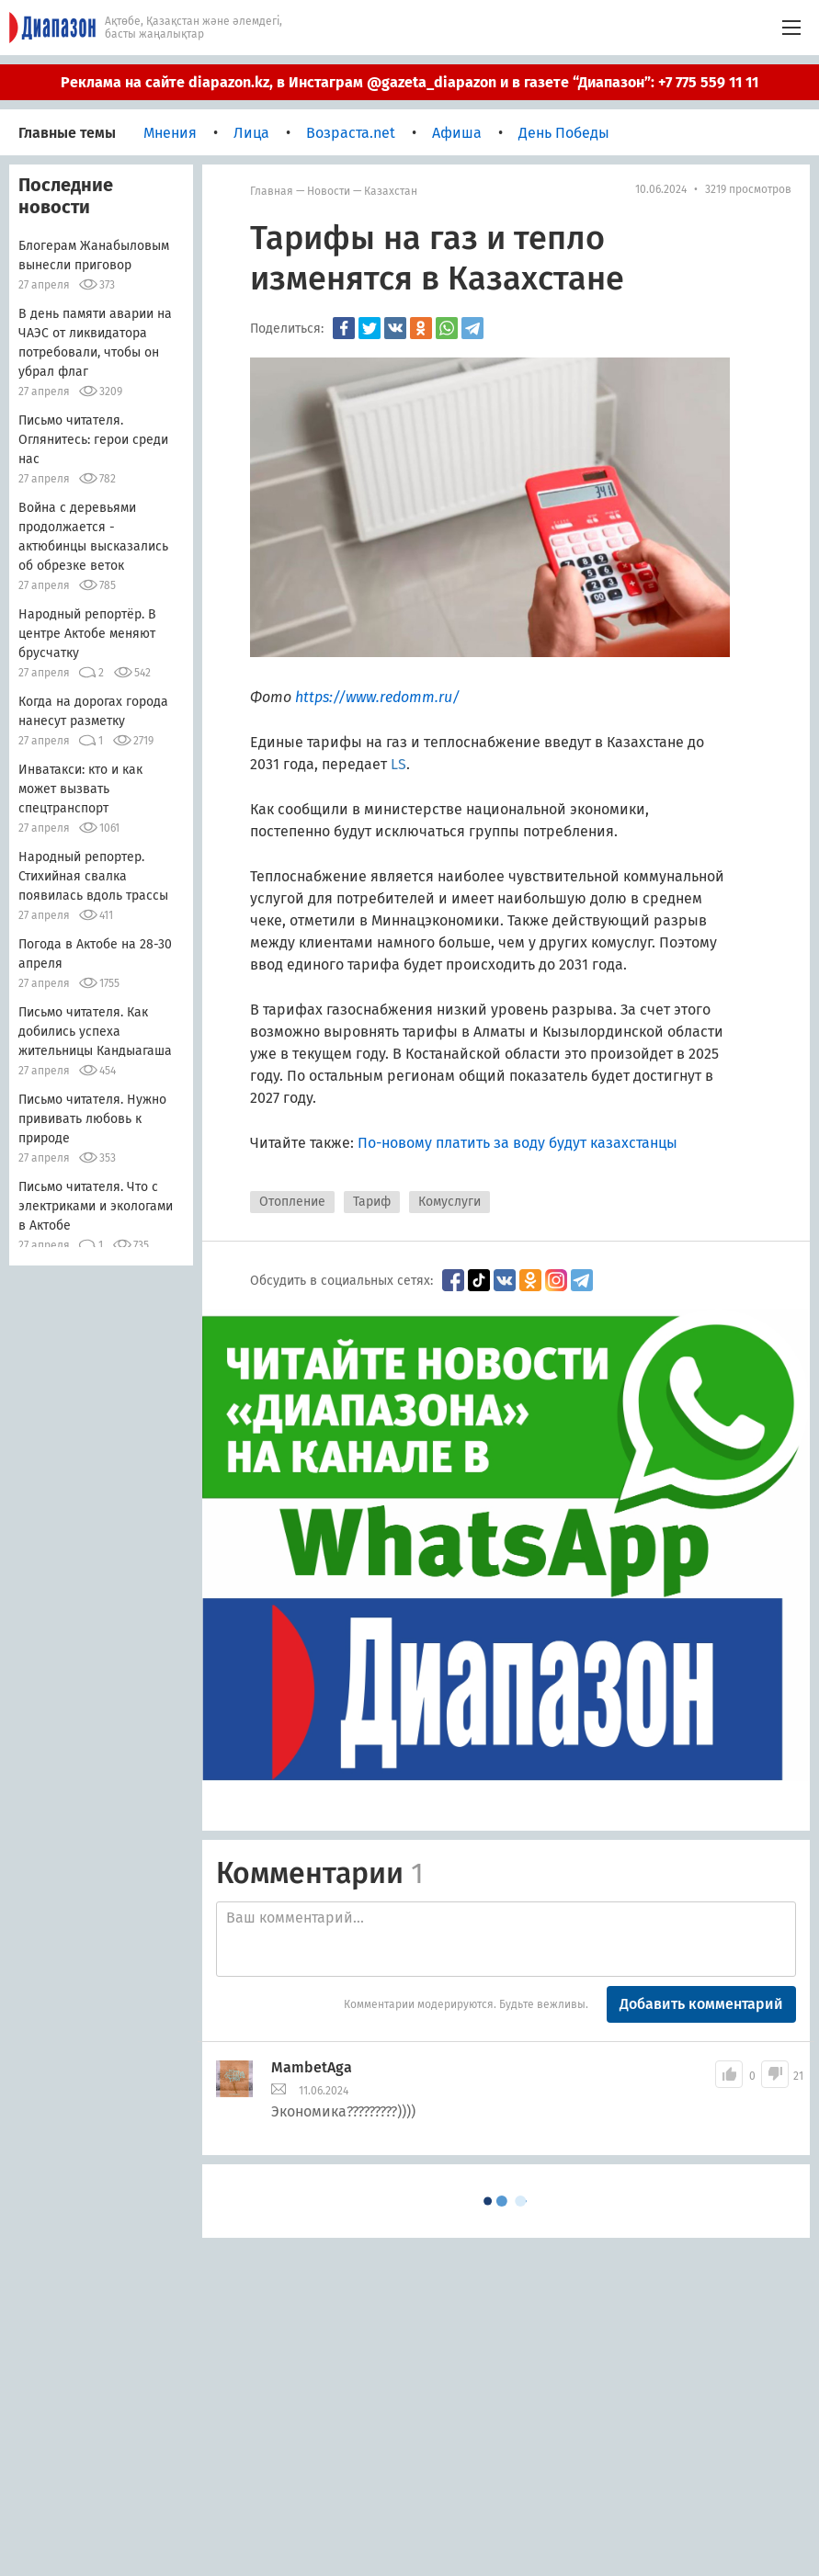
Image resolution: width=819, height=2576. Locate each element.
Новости (328, 191)
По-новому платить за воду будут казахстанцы (517, 1143)
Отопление (292, 1201)
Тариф (372, 1201)
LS (398, 764)
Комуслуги (449, 1201)
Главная (271, 191)
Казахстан (390, 191)
